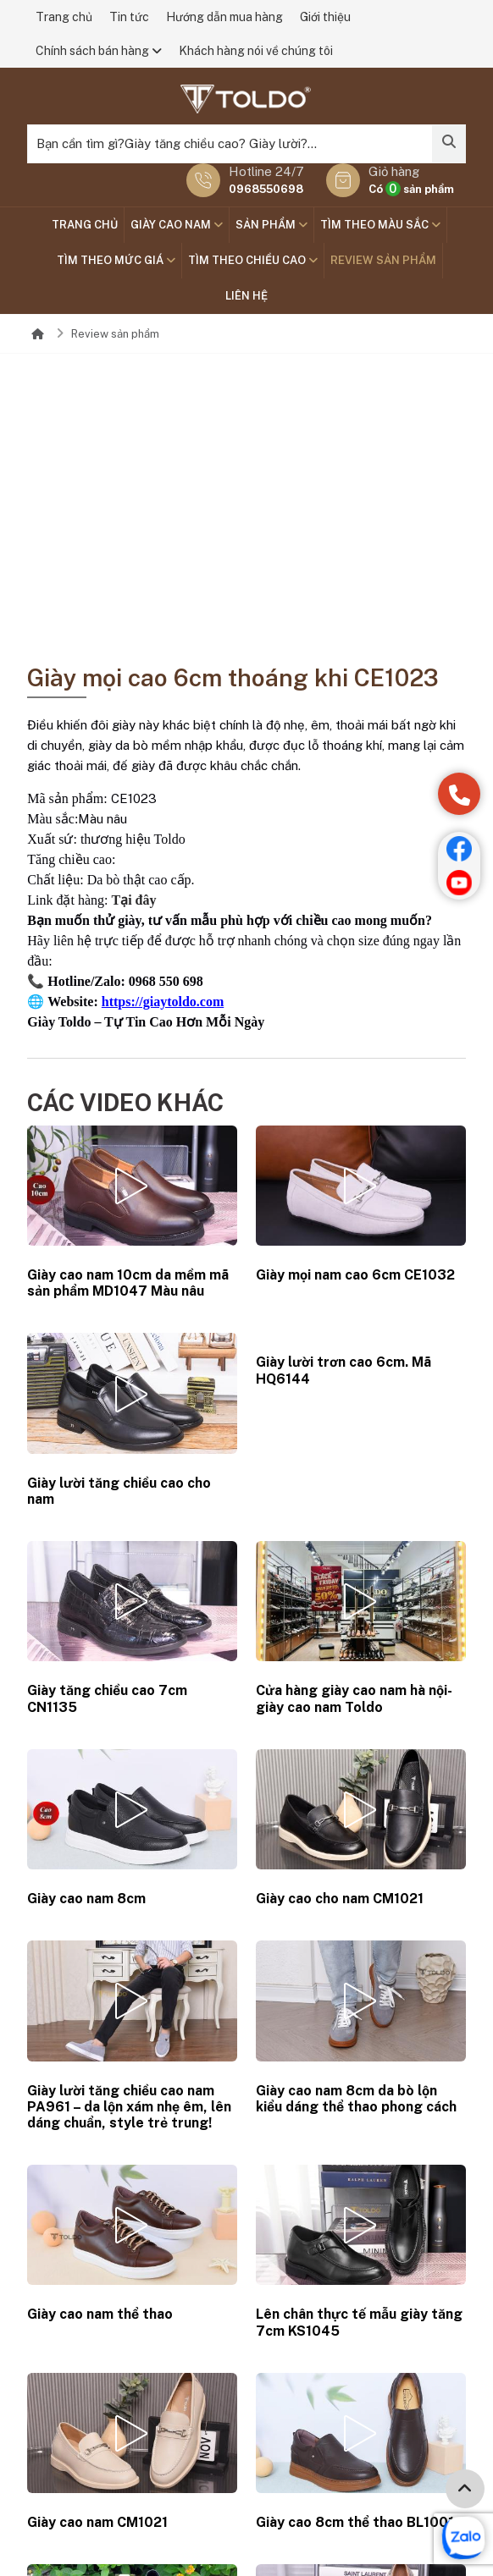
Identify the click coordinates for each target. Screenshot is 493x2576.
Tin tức (129, 17)
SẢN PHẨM (271, 224)
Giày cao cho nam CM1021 (340, 1899)
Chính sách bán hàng (99, 51)
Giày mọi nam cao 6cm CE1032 (355, 1275)
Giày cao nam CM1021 (97, 2522)
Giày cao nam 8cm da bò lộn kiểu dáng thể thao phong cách (356, 2099)
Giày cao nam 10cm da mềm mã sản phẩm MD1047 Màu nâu (128, 1283)
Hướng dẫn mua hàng (224, 17)
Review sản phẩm (383, 260)
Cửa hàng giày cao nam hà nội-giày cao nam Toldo (354, 1698)
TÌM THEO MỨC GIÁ (116, 260)
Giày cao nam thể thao (100, 2314)
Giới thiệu (325, 17)
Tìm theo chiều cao (253, 260)
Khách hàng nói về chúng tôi (256, 51)
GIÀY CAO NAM (176, 224)
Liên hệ (246, 295)
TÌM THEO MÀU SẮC (380, 224)
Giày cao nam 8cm (86, 1899)
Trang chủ (64, 17)
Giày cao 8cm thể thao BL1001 (355, 2522)
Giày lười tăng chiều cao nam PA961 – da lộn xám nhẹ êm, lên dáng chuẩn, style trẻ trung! (129, 2107)
